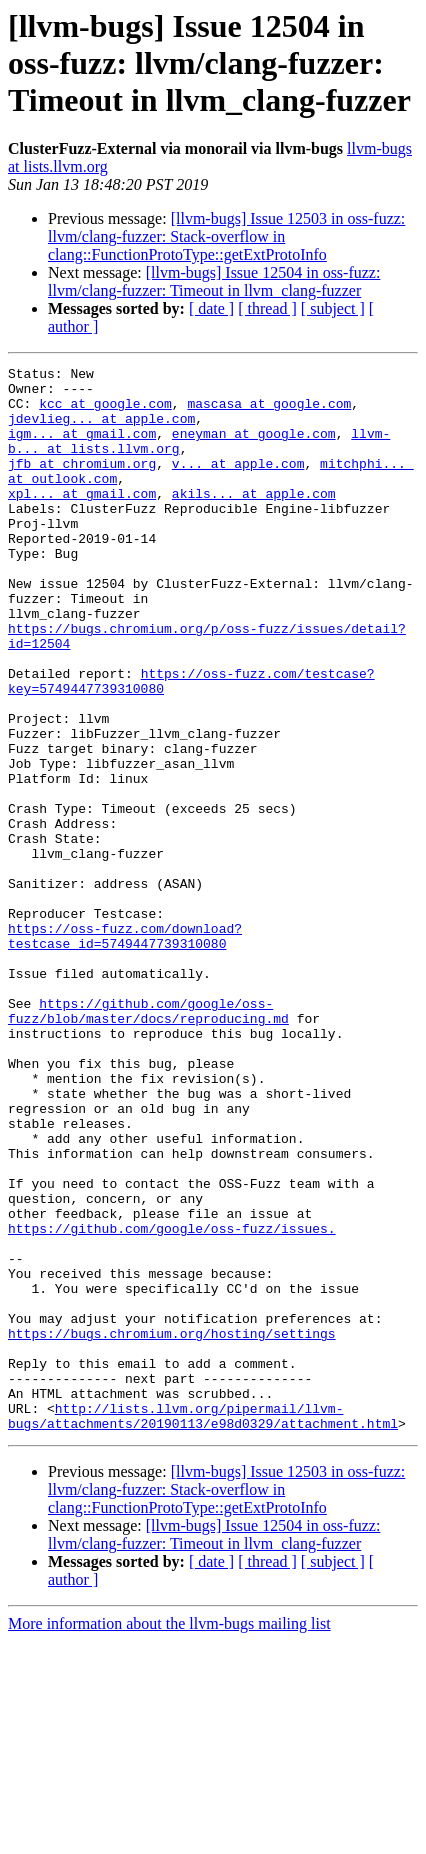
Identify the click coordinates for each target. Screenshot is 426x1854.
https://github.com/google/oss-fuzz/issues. (172, 1402)
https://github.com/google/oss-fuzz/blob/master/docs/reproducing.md (148, 1141)
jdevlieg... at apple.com (101, 430)
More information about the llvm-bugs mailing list (169, 1836)
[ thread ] (267, 308)
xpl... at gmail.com (82, 520)
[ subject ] (333, 308)
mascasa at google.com (269, 412)
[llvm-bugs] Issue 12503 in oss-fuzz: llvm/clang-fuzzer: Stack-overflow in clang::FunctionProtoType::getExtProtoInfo (226, 236)
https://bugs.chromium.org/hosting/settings (172, 1528)
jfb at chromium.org (82, 484)
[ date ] (211, 308)
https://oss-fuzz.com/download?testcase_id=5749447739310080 (125, 1051)
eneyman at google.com (254, 448)
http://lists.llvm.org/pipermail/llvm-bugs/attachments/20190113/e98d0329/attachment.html (203, 1627)
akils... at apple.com (254, 520)
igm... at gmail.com (82, 448)
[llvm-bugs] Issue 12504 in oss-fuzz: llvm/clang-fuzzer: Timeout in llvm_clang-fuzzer (214, 281)
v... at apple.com (238, 484)
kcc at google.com (105, 412)
